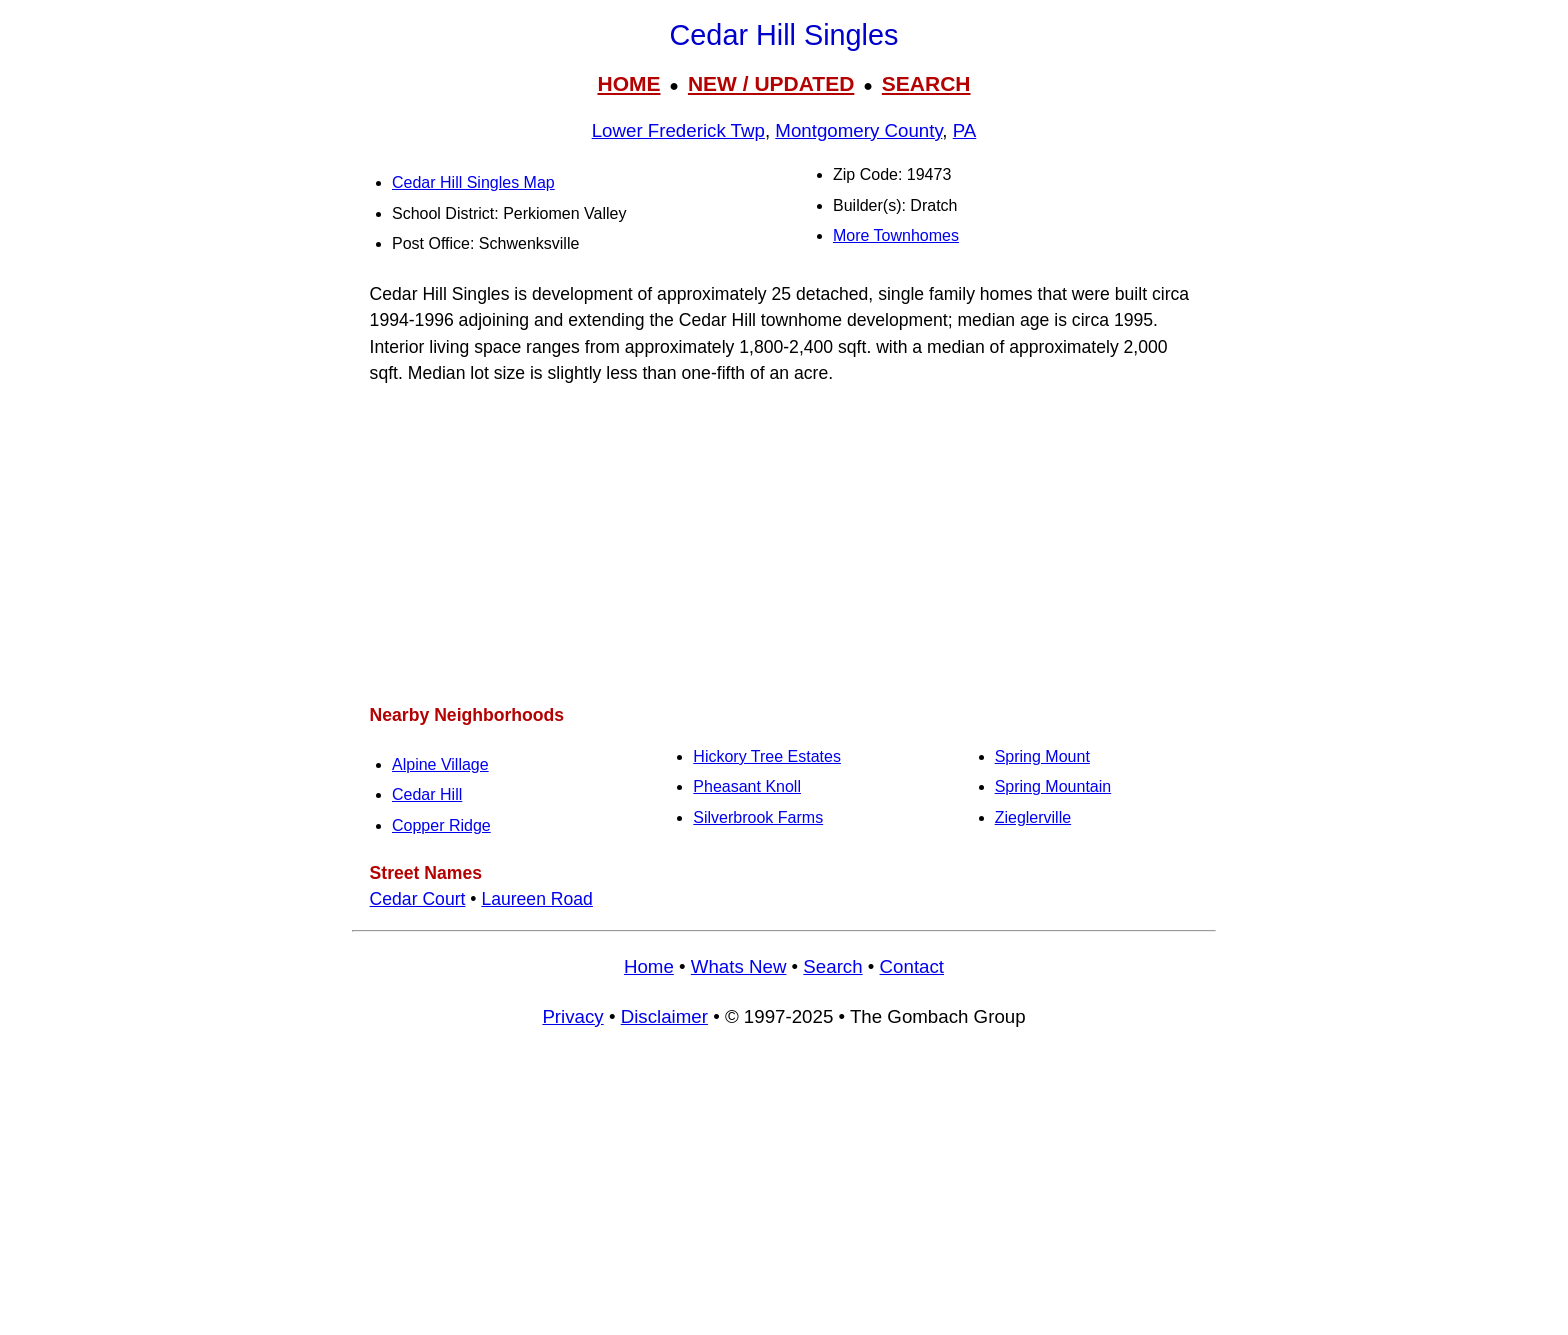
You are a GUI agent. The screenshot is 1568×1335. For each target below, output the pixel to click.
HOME (628, 83)
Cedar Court (418, 899)
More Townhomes (896, 235)
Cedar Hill (427, 794)
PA (965, 130)
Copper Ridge (441, 825)
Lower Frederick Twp (678, 130)
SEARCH (926, 83)
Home (649, 966)
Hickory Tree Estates (767, 756)
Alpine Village (440, 764)
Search (832, 966)
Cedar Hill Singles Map (473, 182)
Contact (912, 966)
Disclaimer (664, 1016)
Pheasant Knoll (747, 786)
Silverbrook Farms (758, 817)
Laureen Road (537, 899)
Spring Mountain (1053, 786)
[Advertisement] (784, 544)
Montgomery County (858, 130)
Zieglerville (1033, 817)
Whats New (739, 966)
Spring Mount (1042, 756)
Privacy (572, 1016)
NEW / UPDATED (771, 83)
